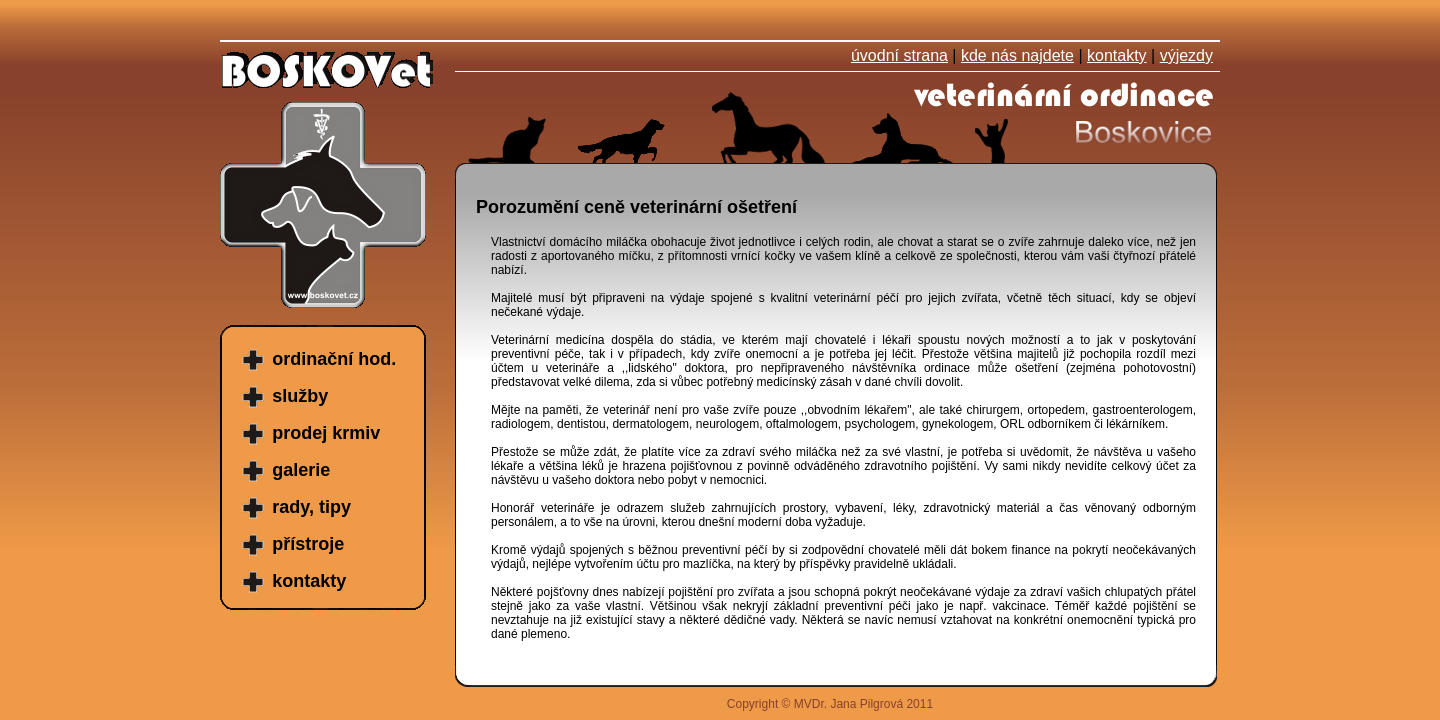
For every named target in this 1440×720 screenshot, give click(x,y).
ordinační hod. (334, 359)
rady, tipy (311, 507)
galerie (301, 470)
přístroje (308, 544)
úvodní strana (899, 55)
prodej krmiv (326, 433)
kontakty (1117, 55)
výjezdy (1186, 55)
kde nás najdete (1017, 55)
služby (300, 396)
